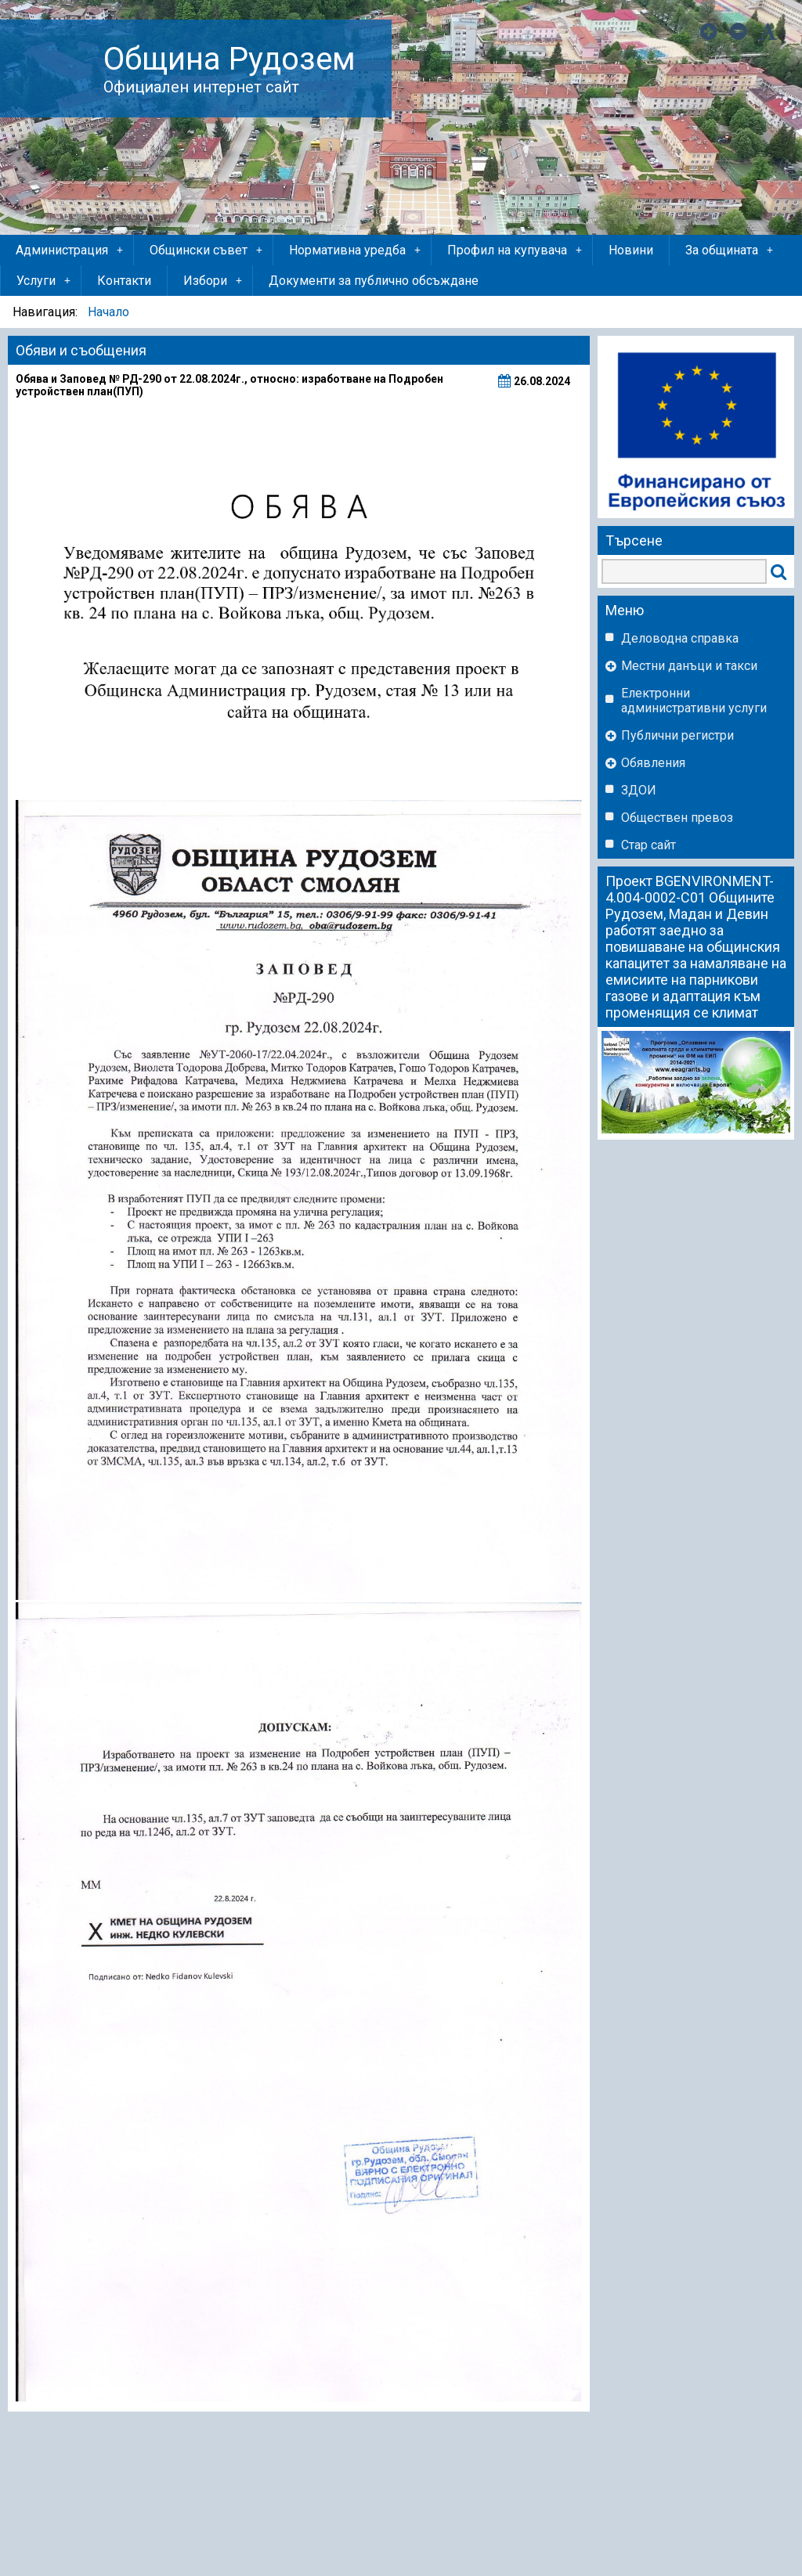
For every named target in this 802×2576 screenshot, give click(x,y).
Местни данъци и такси (689, 665)
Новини (631, 250)
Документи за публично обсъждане (374, 280)
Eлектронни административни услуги (694, 700)
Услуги (44, 281)
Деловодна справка (680, 638)
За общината (730, 250)
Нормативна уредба (356, 250)
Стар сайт (648, 845)
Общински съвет (207, 250)
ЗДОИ (638, 790)
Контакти (124, 280)
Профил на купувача (515, 250)
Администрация (70, 250)
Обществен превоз (677, 817)
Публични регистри (677, 735)
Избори (213, 281)
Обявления (653, 762)
